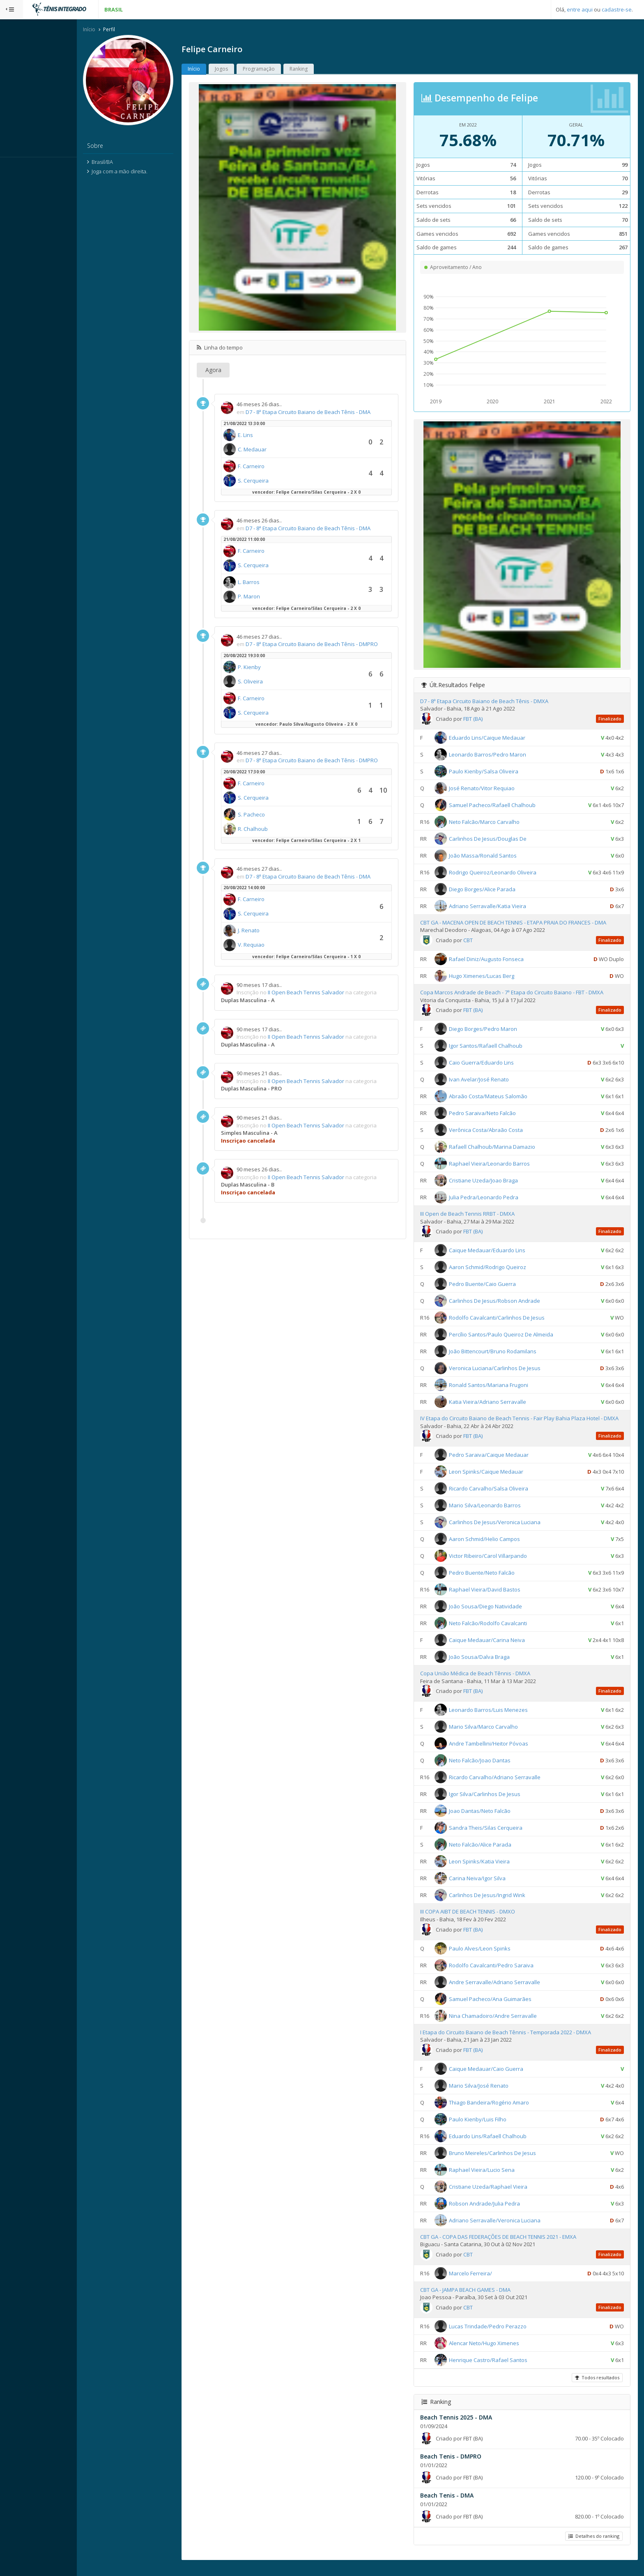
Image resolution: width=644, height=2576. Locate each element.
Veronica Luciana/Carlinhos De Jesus (505, 1369)
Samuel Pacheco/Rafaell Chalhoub (503, 806)
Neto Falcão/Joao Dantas (490, 1769)
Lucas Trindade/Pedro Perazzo (498, 2334)
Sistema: (14, 168)
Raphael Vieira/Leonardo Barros (500, 1164)
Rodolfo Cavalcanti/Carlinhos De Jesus (507, 1318)
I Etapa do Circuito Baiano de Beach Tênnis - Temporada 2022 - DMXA (516, 2040)
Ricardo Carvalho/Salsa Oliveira (499, 1497)
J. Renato (272, 931)
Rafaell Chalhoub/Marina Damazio (503, 1147)
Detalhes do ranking (592, 2545)
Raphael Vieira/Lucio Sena (492, 2178)
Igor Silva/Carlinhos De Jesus (495, 1802)
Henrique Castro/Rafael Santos (499, 2368)
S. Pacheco (274, 815)
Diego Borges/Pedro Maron (494, 1029)
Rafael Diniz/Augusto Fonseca (497, 960)
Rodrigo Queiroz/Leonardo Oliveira (503, 873)
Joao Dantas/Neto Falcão (490, 1819)
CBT (478, 941)
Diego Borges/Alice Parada (493, 890)
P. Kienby (272, 668)
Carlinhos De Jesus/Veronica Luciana (505, 1530)
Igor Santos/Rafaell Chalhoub (496, 1046)
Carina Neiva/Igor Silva (488, 1887)
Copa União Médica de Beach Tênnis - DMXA (486, 1682)
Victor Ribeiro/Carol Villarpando (499, 1564)
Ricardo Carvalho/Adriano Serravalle (505, 1785)
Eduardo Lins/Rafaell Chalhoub (498, 2144)
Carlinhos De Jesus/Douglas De (498, 839)
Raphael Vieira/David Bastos (495, 1598)
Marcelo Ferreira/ (481, 2281)
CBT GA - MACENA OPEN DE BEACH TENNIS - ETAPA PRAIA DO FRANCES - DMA (524, 923)
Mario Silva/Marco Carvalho (494, 1735)
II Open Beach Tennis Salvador (329, 993)
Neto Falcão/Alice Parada (491, 1853)
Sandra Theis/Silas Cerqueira (496, 1836)
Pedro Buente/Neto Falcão (492, 1581)
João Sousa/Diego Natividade (496, 1615)
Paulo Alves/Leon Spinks (490, 1956)
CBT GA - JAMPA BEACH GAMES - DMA (476, 2298)
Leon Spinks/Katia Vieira (490, 1870)
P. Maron (272, 597)
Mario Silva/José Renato (489, 2094)
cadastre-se (617, 9)
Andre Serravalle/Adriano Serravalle (505, 1990)
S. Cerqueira (276, 481)
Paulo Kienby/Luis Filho (488, 2127)
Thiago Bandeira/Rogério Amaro (500, 2110)
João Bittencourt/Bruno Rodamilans (503, 1352)
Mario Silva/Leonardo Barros (495, 1514)
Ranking (322, 69)
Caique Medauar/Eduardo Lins (498, 1251)
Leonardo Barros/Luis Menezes (499, 1718)
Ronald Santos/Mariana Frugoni (499, 1385)
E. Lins (268, 435)
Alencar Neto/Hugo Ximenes (495, 2351)
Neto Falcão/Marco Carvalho (495, 822)
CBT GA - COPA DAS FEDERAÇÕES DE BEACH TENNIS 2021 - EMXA (509, 2245)
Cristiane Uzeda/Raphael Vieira (499, 2195)
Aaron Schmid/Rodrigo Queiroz (498, 1268)
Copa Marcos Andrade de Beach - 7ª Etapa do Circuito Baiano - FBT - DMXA (522, 993)
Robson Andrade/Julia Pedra (495, 2211)
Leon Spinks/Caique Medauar (497, 1480)
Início (112, 30)
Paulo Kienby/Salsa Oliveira (494, 772)
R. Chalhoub (276, 829)
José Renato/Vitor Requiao (492, 789)
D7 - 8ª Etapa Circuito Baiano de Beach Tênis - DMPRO (335, 645)
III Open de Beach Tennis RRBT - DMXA (478, 1214)
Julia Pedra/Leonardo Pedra (494, 1198)
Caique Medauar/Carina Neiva (498, 1648)
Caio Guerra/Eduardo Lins (492, 1063)
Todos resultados (596, 2386)
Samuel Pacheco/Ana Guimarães (501, 2007)
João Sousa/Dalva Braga (490, 1665)
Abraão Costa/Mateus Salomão (499, 1097)
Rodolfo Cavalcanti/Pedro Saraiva (502, 1973)
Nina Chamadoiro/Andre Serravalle (503, 2024)
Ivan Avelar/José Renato (490, 1080)
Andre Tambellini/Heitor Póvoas (499, 1752)
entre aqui (580, 9)
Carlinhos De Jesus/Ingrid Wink (498, 1903)
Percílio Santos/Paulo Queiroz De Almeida (512, 1335)
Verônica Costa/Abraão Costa (497, 1130)
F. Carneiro (274, 467)
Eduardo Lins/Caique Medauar (498, 738)
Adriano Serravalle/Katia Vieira (498, 907)
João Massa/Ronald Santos (493, 856)
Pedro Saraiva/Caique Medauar (499, 1463)
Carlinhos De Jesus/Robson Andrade (505, 1301)
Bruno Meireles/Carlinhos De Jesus (503, 2161)
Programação (282, 69)
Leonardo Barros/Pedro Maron (498, 755)
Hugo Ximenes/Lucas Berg (492, 976)
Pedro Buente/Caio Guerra (493, 1284)
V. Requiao (274, 946)
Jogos (244, 69)
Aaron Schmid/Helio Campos (495, 1547)
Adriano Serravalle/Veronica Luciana (505, 2228)
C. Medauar (275, 450)
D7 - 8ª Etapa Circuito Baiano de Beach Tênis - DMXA (495, 702)
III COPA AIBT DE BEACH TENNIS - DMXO (478, 1920)
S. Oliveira (273, 682)
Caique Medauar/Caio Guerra (497, 2077)
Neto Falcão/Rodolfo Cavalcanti (499, 1631)
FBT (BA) (483, 719)
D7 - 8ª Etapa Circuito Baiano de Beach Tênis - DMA (331, 412)
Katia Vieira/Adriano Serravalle (498, 1402)
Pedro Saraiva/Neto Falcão (493, 1114)
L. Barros (272, 583)
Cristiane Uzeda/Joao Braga (494, 1181)
